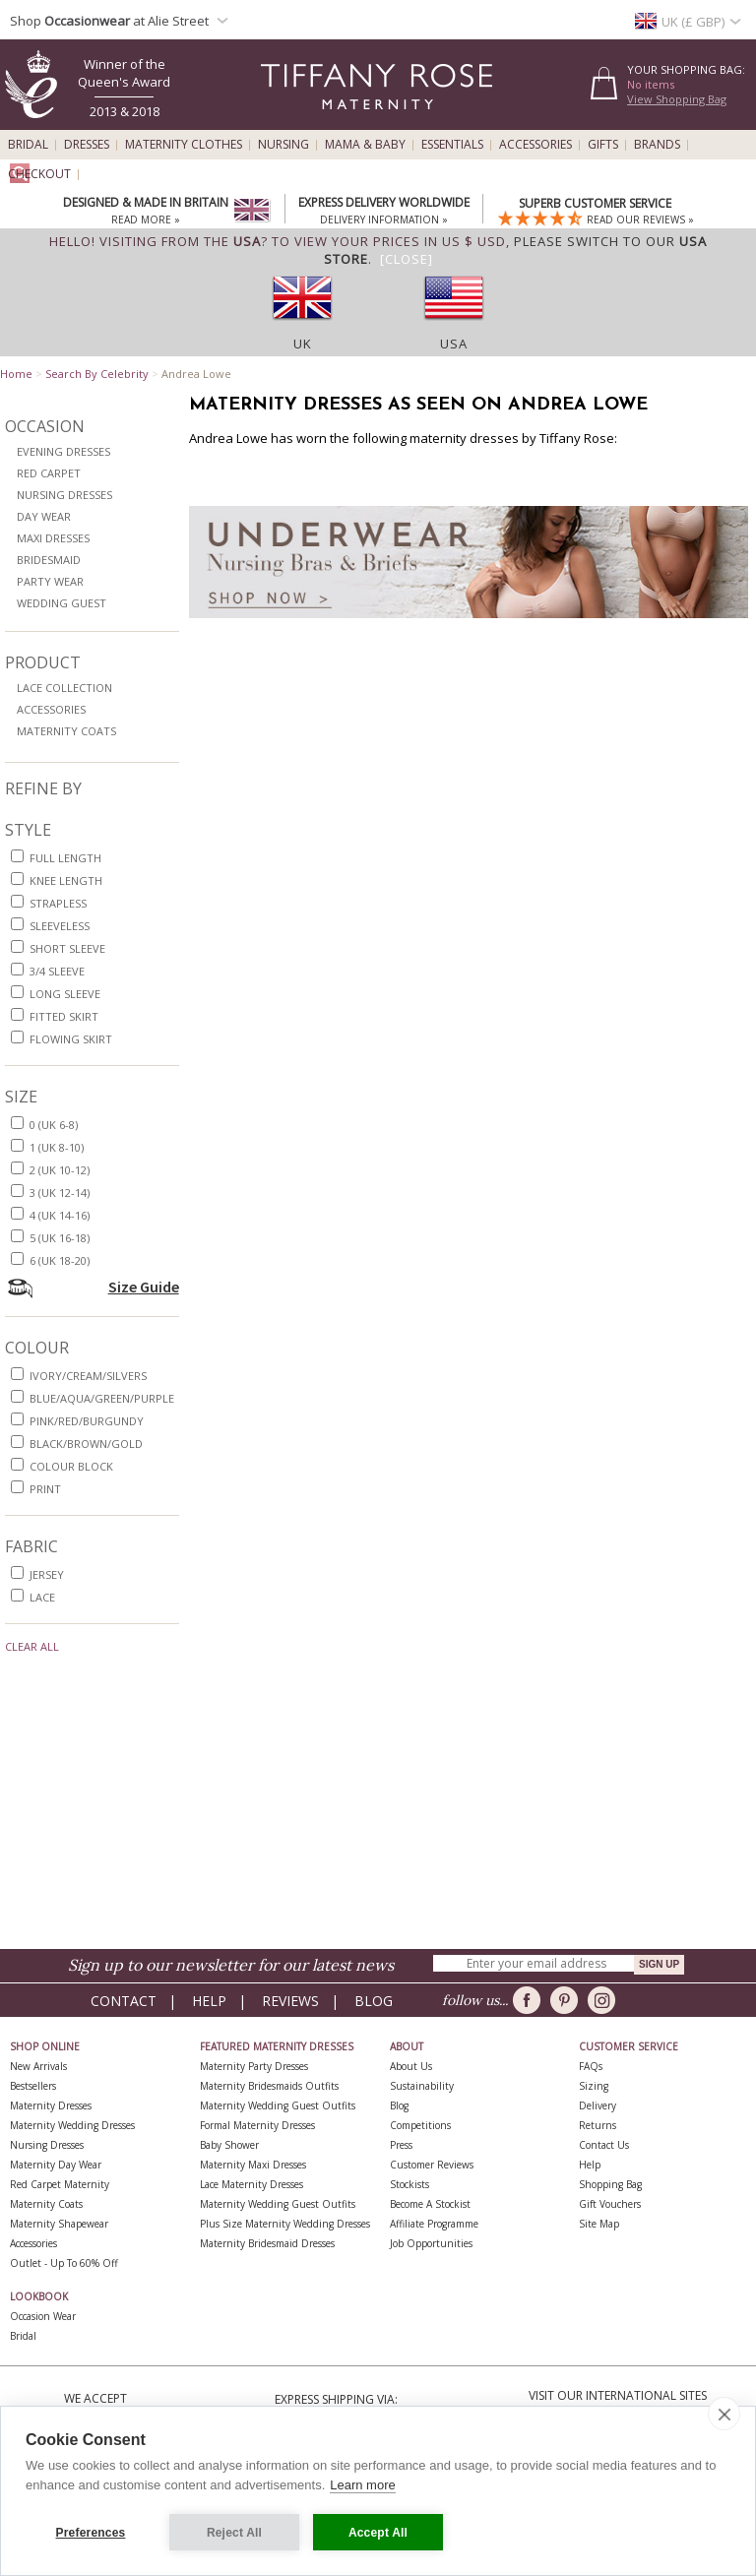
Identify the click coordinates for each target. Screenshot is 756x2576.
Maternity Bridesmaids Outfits (269, 2086)
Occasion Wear (43, 2316)
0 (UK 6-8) (54, 1124)
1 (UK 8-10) (57, 1147)
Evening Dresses (63, 451)
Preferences (91, 2533)
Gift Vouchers (610, 2204)
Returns (597, 2125)
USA (454, 343)
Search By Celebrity (97, 373)
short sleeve (67, 948)
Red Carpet (49, 473)
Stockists (409, 2184)
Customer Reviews (431, 2164)
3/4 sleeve (57, 971)
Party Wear (50, 581)
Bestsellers (33, 2086)
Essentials (452, 145)
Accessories (535, 145)
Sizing (593, 2086)
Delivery (597, 2105)
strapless (58, 903)
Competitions (420, 2125)
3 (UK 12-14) (60, 1192)
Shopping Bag (610, 2184)
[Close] (406, 259)
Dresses (86, 145)
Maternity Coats (66, 730)
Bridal (28, 145)
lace (42, 1597)
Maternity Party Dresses (254, 2066)
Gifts (603, 145)
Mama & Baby (365, 145)
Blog (373, 2000)
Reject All (234, 2533)
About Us (411, 2066)
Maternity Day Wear (55, 2164)
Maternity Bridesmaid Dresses (267, 2243)
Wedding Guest (61, 603)
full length (65, 857)
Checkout (39, 174)
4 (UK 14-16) (60, 1215)
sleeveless (60, 925)
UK (302, 343)
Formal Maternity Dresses (257, 2125)
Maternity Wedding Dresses (72, 2125)
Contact (124, 2000)
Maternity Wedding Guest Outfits (277, 2105)
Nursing (283, 145)
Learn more (362, 2485)
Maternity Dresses (51, 2105)
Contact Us (604, 2145)
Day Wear (44, 516)
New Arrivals (38, 2066)
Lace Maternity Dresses (251, 2184)
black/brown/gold (86, 1443)
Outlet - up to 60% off (64, 2263)
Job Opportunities (431, 2243)
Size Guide (143, 1286)
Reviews (290, 2000)
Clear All (32, 1646)
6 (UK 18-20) (60, 1260)
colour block (71, 1466)
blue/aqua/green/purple (102, 1398)
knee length (66, 880)
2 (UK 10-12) (60, 1169)
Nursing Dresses (64, 494)
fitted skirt (64, 1016)
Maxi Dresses (53, 538)
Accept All (378, 2533)
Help (209, 2000)
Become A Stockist (430, 2204)
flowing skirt (71, 1039)
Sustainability (422, 2086)
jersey (47, 1574)
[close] (724, 2413)
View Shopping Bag (676, 99)
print (45, 1488)
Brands (657, 145)
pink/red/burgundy (87, 1421)
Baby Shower (229, 2145)
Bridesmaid (49, 559)
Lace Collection (64, 687)
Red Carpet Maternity (59, 2184)
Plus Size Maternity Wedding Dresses (285, 2223)
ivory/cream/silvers (88, 1375)
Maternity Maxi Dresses (253, 2164)
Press (401, 2145)
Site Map (599, 2223)
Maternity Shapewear (59, 2223)
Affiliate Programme (434, 2223)
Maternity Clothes (183, 145)
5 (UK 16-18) (60, 1237)
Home (16, 373)
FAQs (590, 2066)
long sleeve (65, 993)
